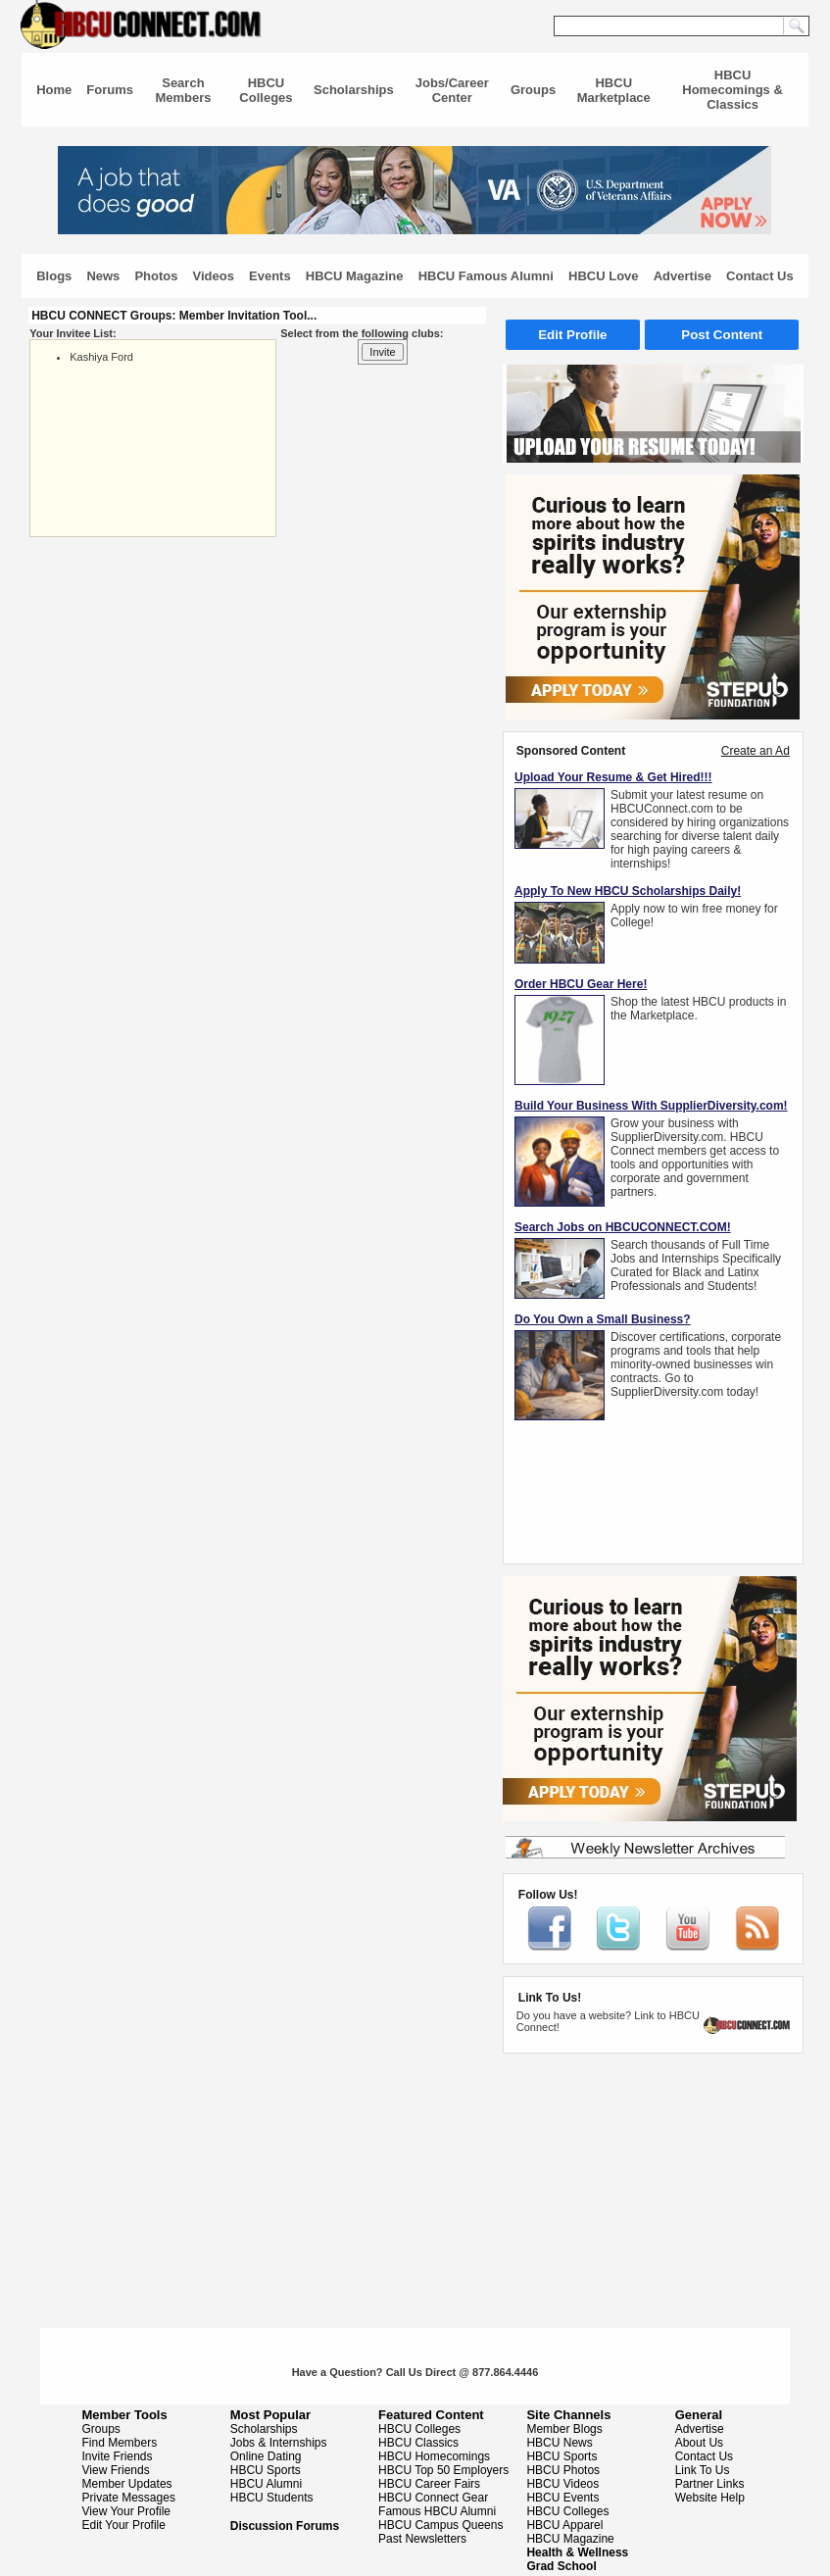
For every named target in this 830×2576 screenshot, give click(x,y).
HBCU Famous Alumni (486, 276)
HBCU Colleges (265, 90)
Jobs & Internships (278, 2443)
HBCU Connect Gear (433, 2497)
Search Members (183, 90)
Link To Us (702, 2470)
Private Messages (128, 2497)
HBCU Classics (418, 2443)
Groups (533, 89)
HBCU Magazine (355, 276)
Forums (109, 89)
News (103, 276)
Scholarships (354, 89)
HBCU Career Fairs (429, 2484)
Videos (213, 276)
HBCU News (559, 2443)
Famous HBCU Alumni (437, 2511)
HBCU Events (562, 2497)
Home (54, 89)
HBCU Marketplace (614, 90)
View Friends (116, 2470)
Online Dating (266, 2456)
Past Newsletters (422, 2539)
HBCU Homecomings (434, 2456)
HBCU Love (603, 276)
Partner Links (710, 2484)
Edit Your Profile (124, 2525)
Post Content (721, 334)
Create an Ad (755, 751)
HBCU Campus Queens (440, 2525)
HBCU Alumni (266, 2484)
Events (270, 276)
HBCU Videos (562, 2484)
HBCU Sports (265, 2470)
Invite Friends (117, 2456)
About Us (699, 2443)
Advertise (682, 276)
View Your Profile (126, 2511)
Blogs (54, 276)
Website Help (710, 2497)
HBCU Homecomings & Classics (732, 90)
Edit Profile (572, 334)
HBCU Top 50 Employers (443, 2470)
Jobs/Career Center (452, 90)
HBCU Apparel (564, 2525)
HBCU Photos (563, 2470)
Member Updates (127, 2484)
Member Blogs (564, 2429)
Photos (155, 276)
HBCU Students (272, 2497)
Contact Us (760, 276)
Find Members (120, 2443)
